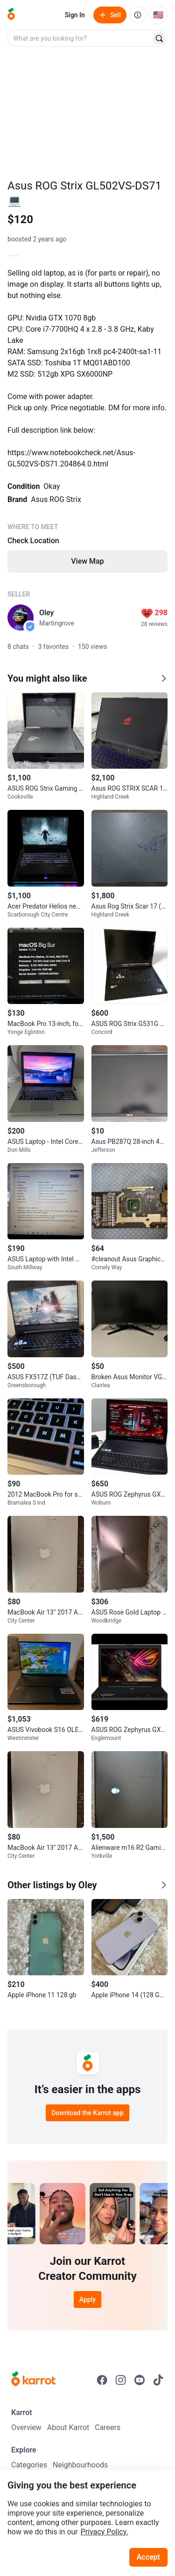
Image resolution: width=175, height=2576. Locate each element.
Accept (148, 2557)
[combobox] (80, 38)
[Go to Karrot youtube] (139, 2380)
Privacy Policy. (104, 2531)
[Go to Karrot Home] (33, 2380)
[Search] (159, 38)
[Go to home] (11, 15)
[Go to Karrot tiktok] (158, 2380)
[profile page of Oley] (20, 617)
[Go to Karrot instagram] (120, 2380)
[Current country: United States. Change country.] (158, 15)
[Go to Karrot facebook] (102, 2380)
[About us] (137, 15)
